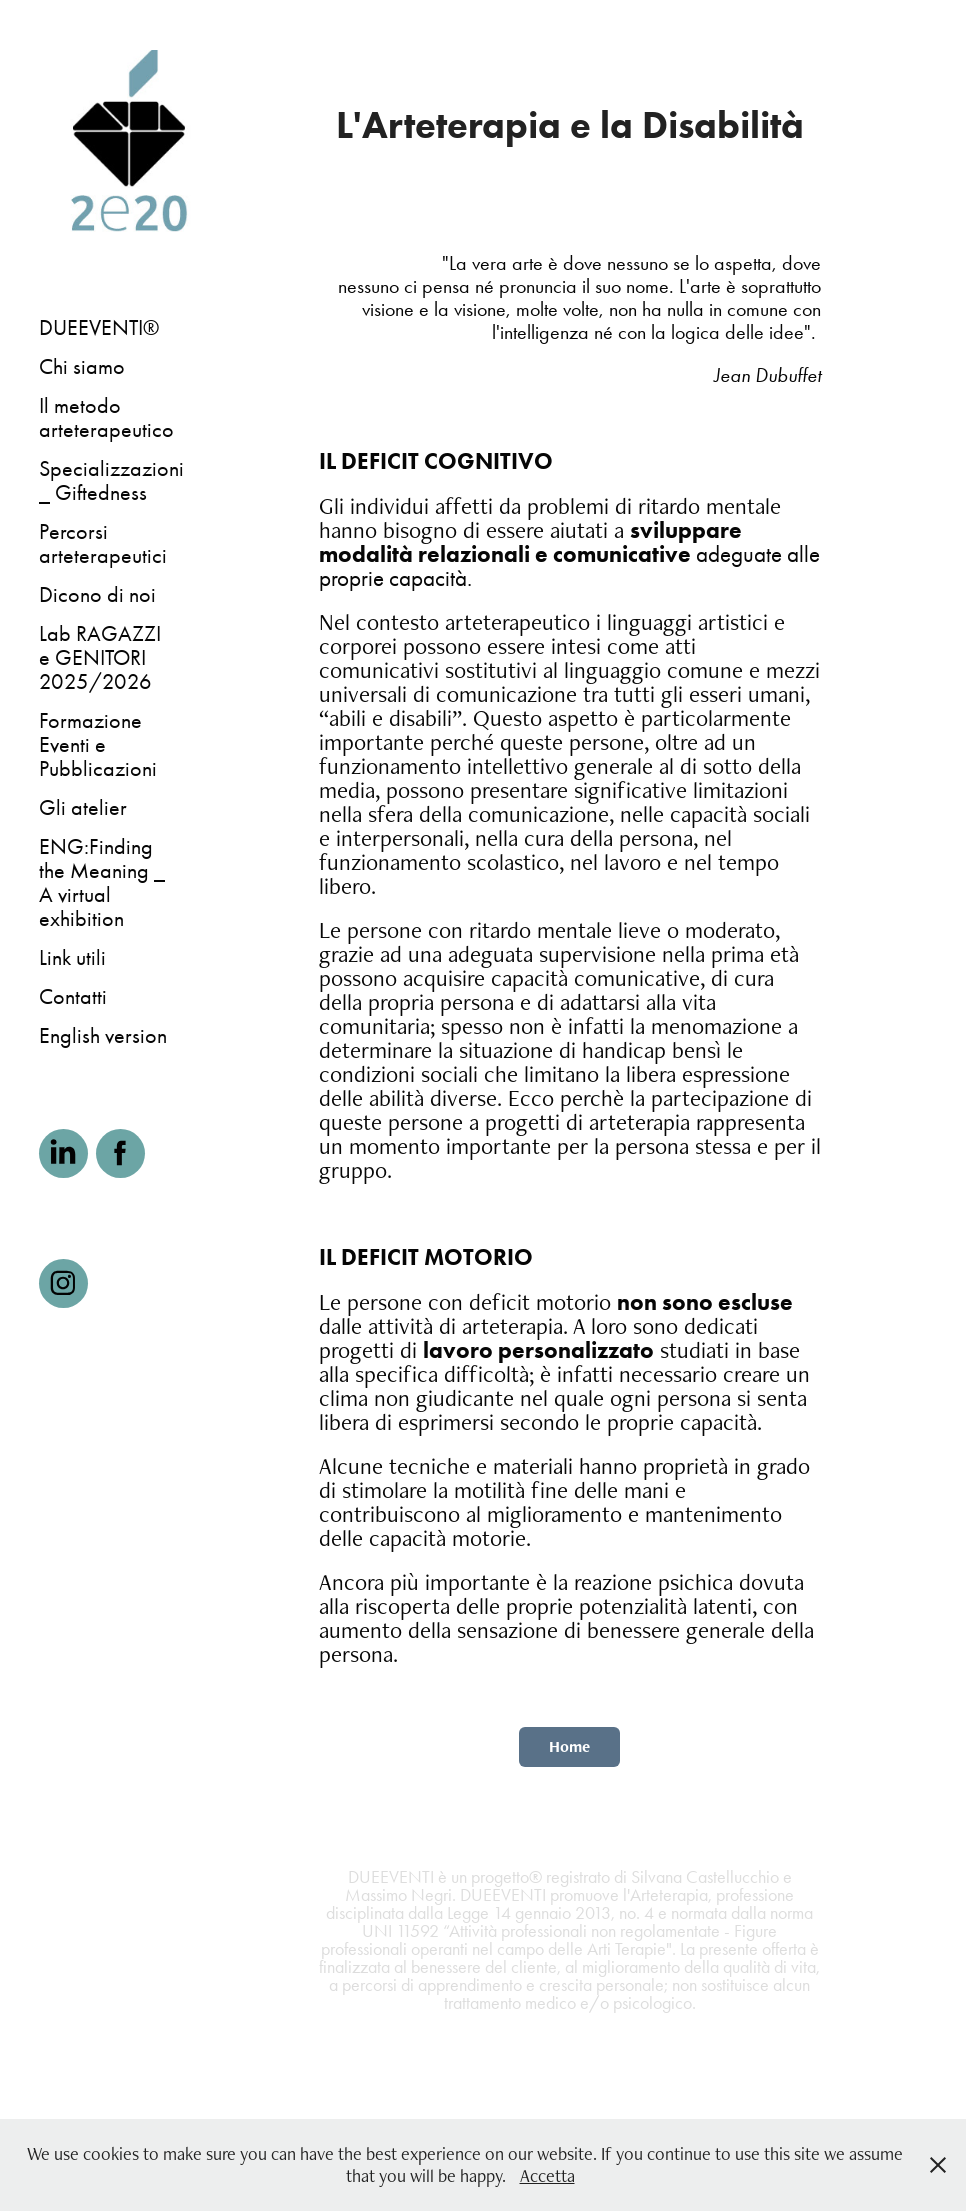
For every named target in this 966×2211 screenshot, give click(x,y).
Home (569, 1746)
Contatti (73, 997)
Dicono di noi (97, 595)
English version (103, 1036)
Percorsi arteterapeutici (103, 544)
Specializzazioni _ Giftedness (111, 481)
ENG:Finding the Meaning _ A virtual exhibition (102, 883)
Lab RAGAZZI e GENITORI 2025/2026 (100, 658)
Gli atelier (83, 808)
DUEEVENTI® (99, 328)
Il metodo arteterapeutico (106, 418)
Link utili (72, 958)
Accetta (547, 2175)
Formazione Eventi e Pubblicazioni (98, 745)
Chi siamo (82, 367)
